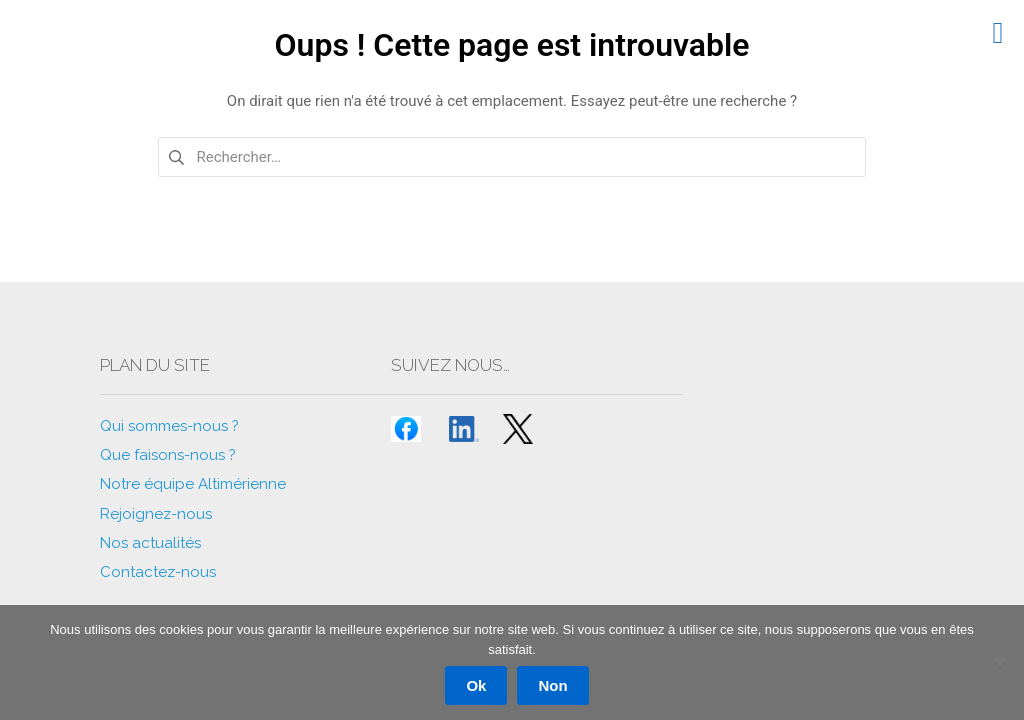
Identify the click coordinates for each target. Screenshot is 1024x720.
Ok (476, 685)
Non (552, 685)
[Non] (999, 663)
